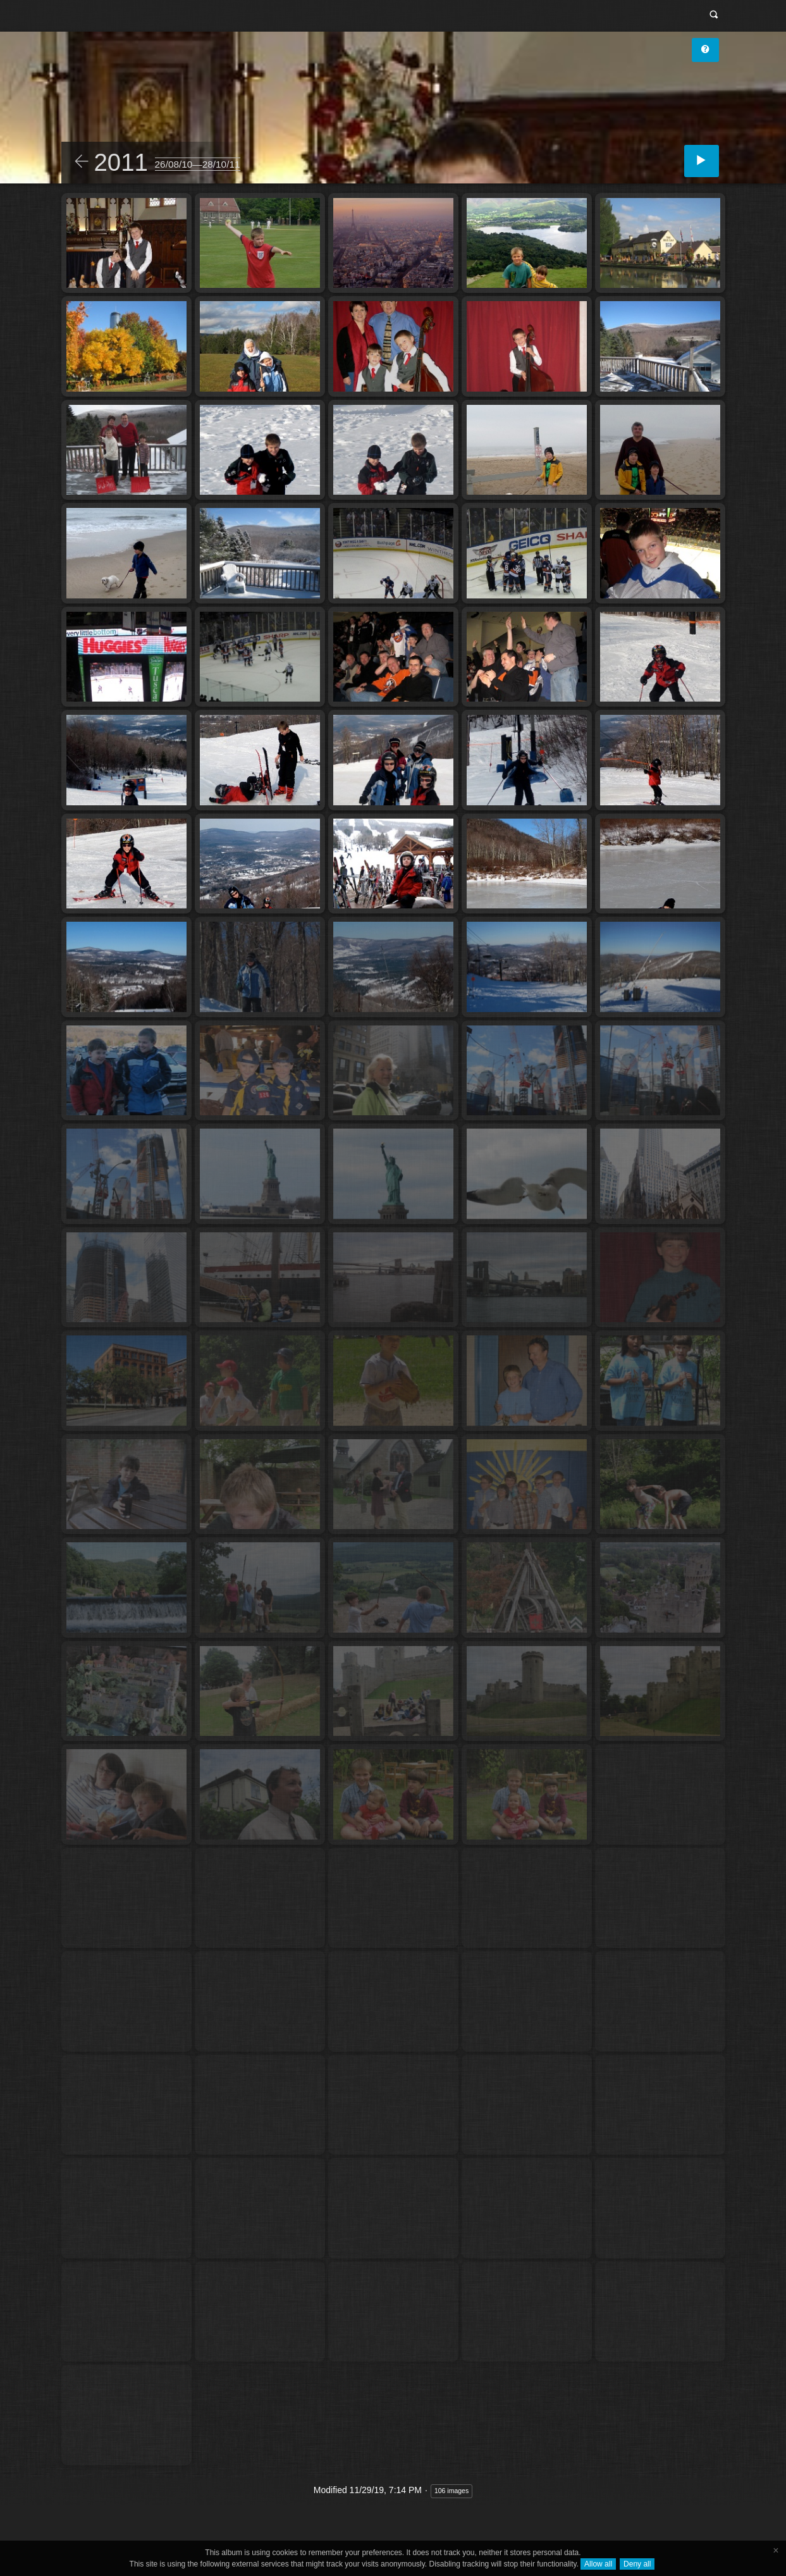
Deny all (637, 2564)
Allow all (598, 2564)
